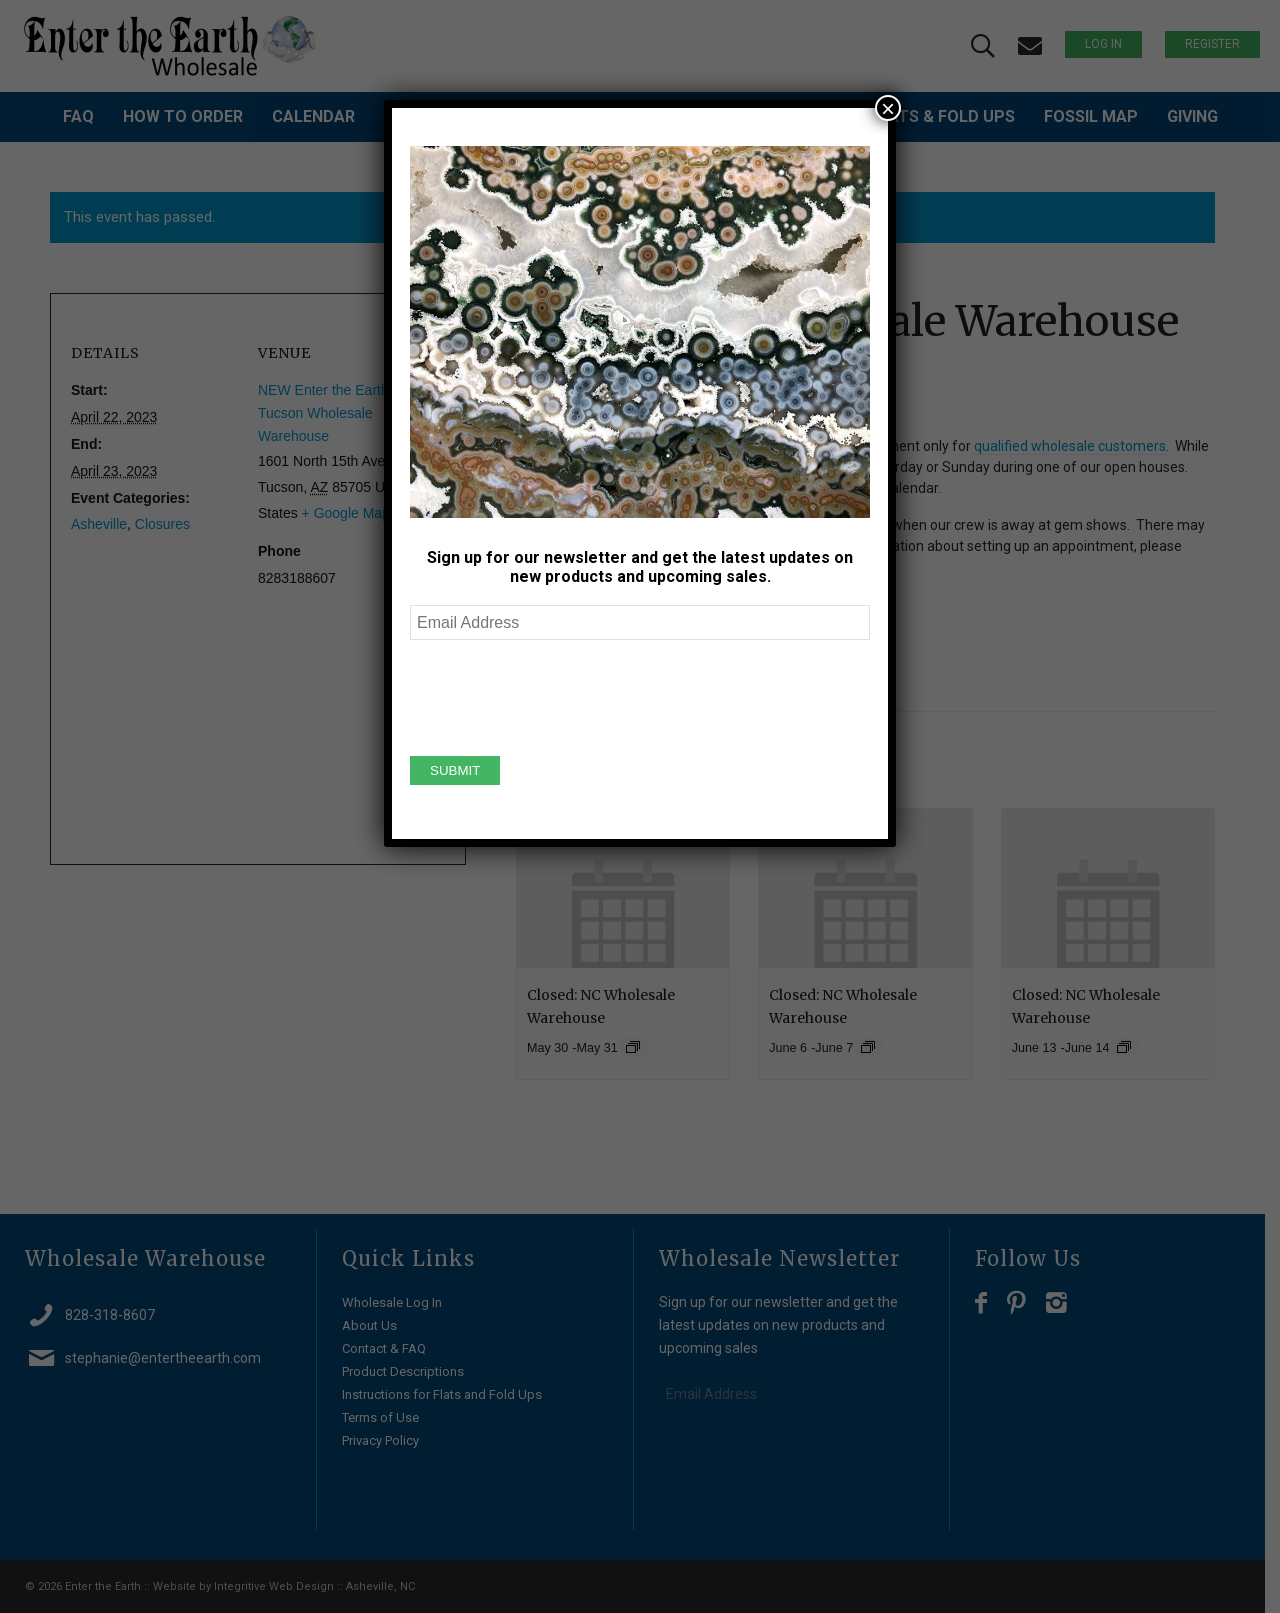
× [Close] (888, 108)
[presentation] (562, 695)
